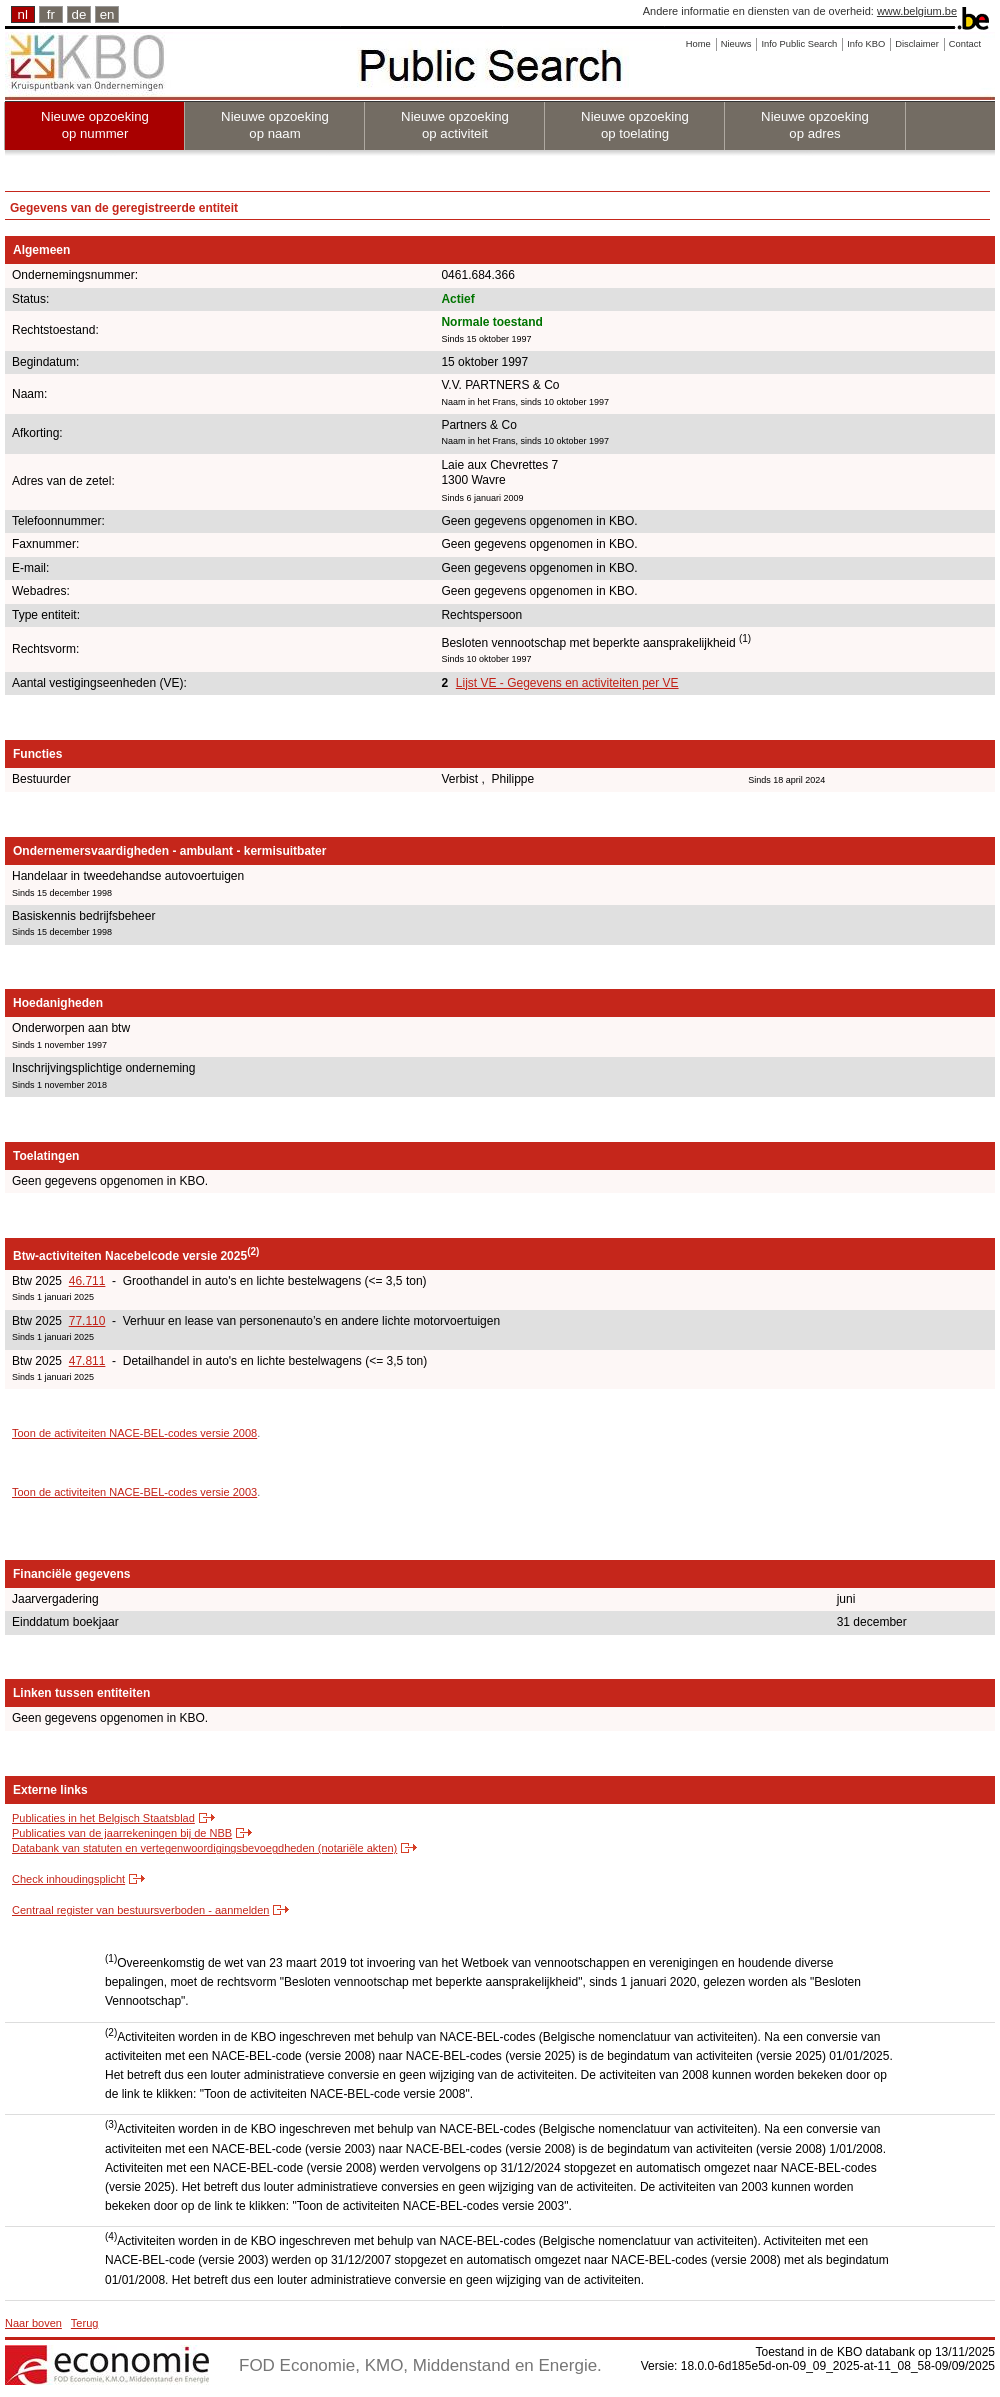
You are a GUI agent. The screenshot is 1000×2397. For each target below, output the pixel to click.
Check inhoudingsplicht (68, 1879)
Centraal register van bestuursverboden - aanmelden (140, 1910)
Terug (85, 2323)
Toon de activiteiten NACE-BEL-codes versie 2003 (134, 1492)
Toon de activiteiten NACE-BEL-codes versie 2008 (134, 1433)
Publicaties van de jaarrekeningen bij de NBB (122, 1833)
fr (51, 14)
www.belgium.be (917, 11)
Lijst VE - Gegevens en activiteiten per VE (567, 683)
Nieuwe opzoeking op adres (815, 125)
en (107, 14)
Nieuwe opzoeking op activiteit (455, 125)
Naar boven (33, 2323)
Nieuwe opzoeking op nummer (95, 125)
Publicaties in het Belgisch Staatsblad (103, 1818)
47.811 (87, 1361)
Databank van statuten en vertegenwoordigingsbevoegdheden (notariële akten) (204, 1848)
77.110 (87, 1321)
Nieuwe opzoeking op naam (275, 125)
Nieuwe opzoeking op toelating (635, 125)
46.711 (87, 1281)
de (79, 14)
